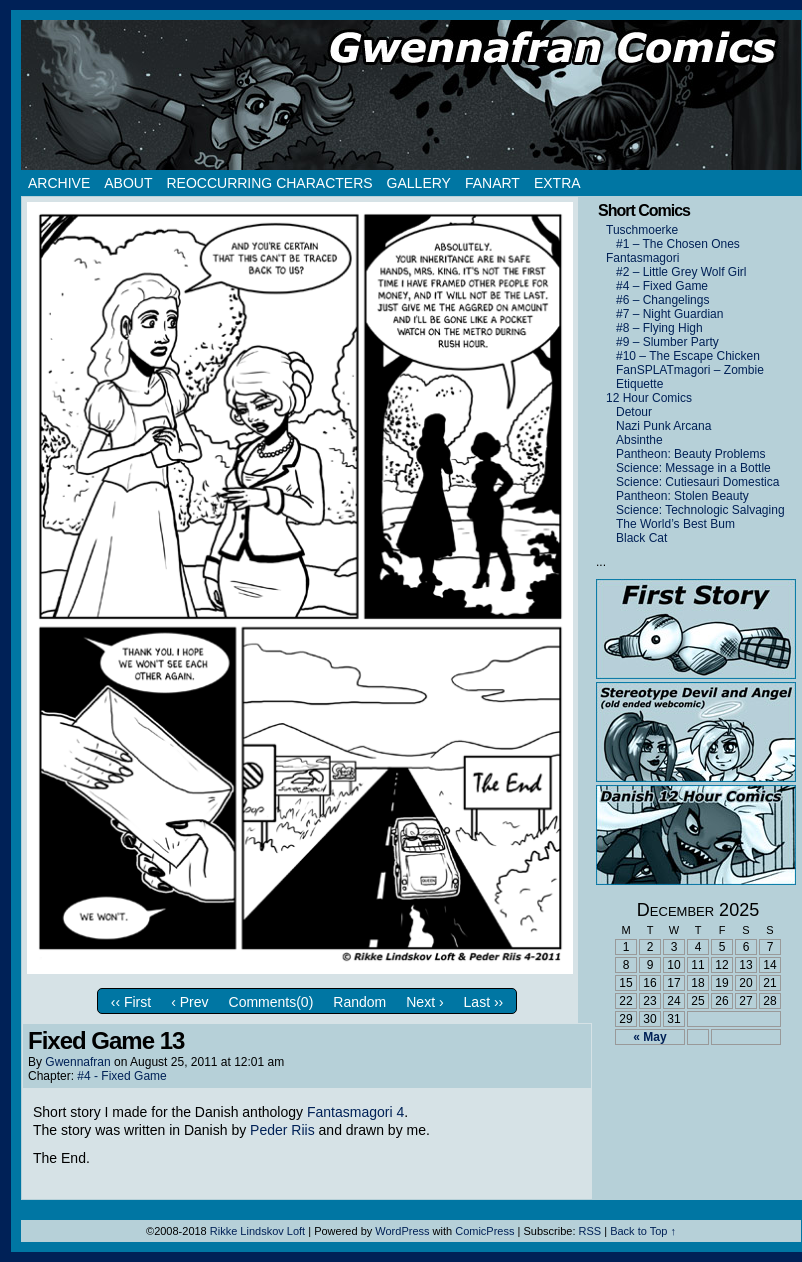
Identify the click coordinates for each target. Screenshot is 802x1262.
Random (359, 1002)
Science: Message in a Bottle (693, 468)
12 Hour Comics (649, 398)
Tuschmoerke (642, 230)
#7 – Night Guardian (669, 314)
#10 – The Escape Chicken (688, 356)
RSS (590, 1231)
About (128, 183)
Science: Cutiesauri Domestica (697, 482)
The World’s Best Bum (675, 524)
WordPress (402, 1231)
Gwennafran (77, 1062)
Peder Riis (282, 1130)
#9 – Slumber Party (667, 342)
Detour (634, 412)
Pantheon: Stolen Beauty (682, 496)
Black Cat (641, 538)
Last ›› (484, 1002)
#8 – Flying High (659, 328)
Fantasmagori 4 (355, 1112)
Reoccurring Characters (269, 183)
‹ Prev (189, 1002)
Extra (557, 183)
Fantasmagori (642, 258)
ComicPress (484, 1231)
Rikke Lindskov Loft (257, 1231)
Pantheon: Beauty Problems (690, 454)
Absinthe (639, 440)
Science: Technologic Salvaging (700, 510)
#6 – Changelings (662, 300)
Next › (424, 1002)
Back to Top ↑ (643, 1231)
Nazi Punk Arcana (663, 426)
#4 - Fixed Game (121, 1076)
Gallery (419, 183)
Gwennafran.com (411, 95)
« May (649, 1037)
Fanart (492, 183)
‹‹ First (131, 1002)
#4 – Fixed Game (662, 286)
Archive (59, 183)
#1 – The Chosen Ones (678, 244)
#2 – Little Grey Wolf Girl (681, 272)
